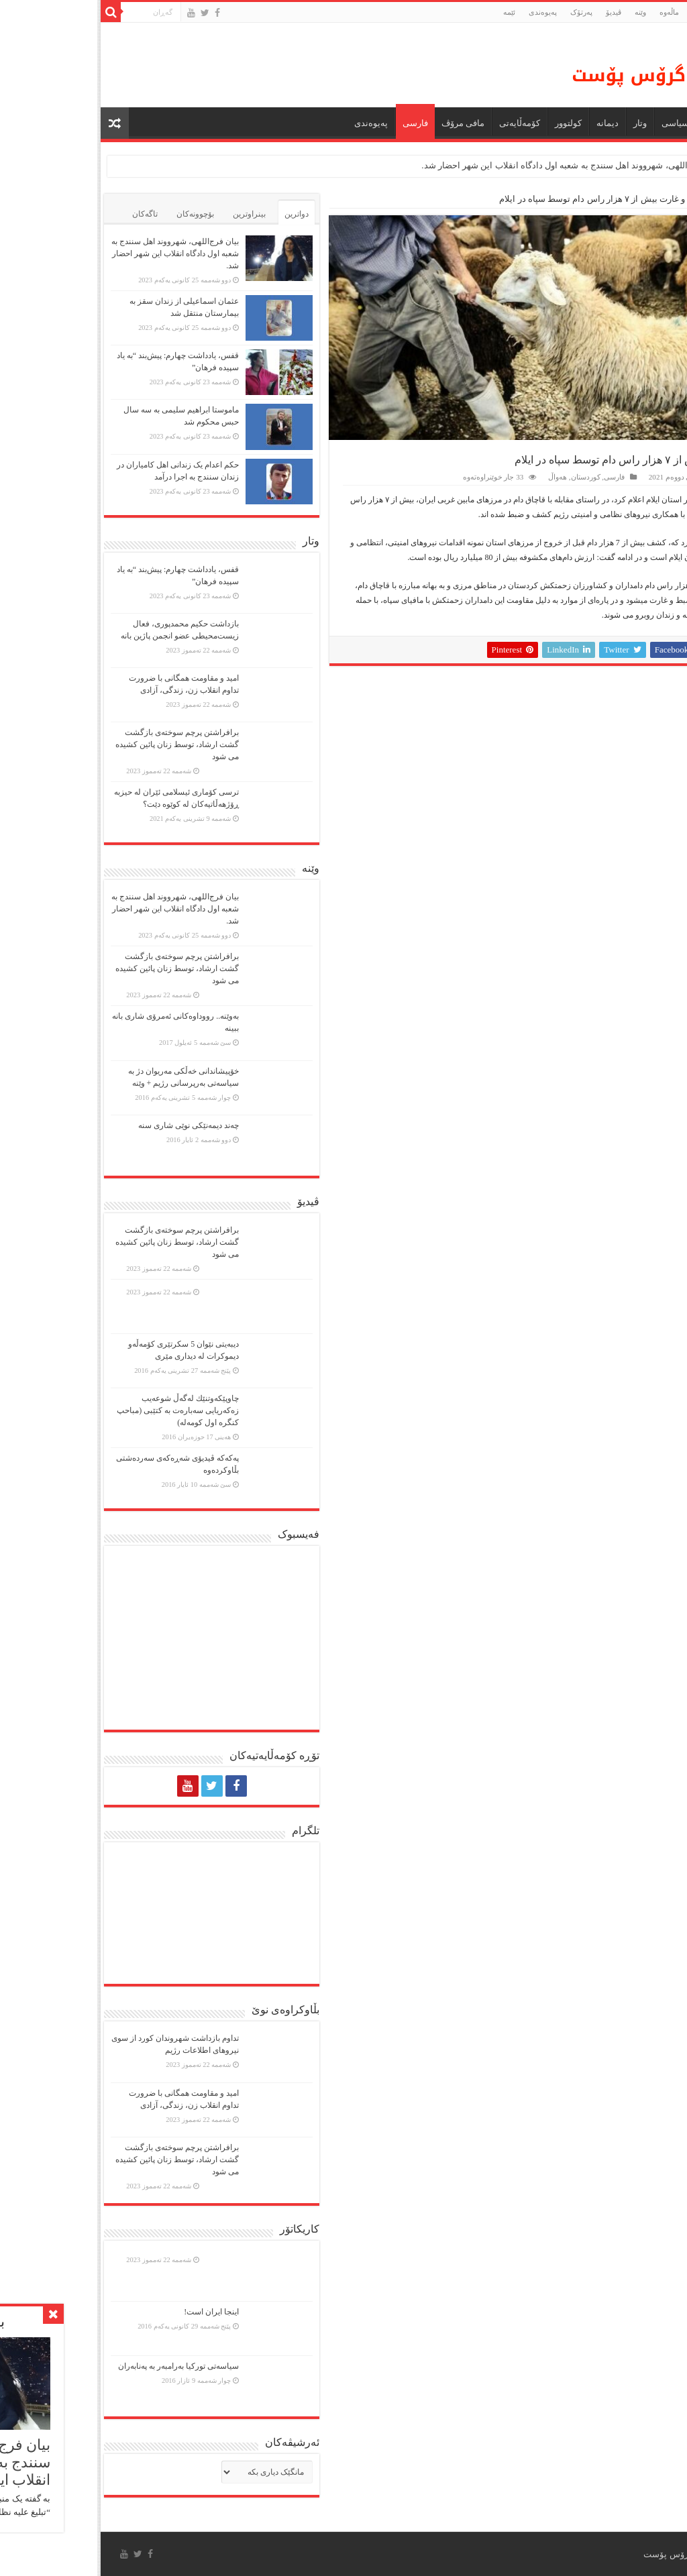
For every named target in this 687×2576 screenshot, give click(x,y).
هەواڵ (624, 123)
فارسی (318, 123)
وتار (542, 123)
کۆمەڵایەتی (422, 123)
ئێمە (412, 12)
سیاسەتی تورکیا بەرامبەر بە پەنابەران (81, 2366)
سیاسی (578, 123)
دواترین (199, 214)
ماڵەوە (663, 199)
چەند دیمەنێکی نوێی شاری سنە (91, 1125)
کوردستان (488, 477)
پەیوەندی (445, 12)
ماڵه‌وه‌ (572, 12)
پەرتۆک (484, 12)
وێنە (543, 12)
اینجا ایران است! (114, 2311)
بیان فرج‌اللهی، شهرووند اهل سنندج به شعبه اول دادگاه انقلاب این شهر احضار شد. (472, 165)
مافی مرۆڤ (365, 123)
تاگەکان (47, 214)
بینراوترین (152, 214)
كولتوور (471, 123)
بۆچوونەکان (98, 214)
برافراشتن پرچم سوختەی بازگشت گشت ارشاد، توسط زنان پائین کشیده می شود (80, 744)
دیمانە (510, 123)
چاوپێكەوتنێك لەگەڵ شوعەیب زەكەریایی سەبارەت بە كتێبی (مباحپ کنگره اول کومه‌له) (80, 1410)
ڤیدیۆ (516, 12)
